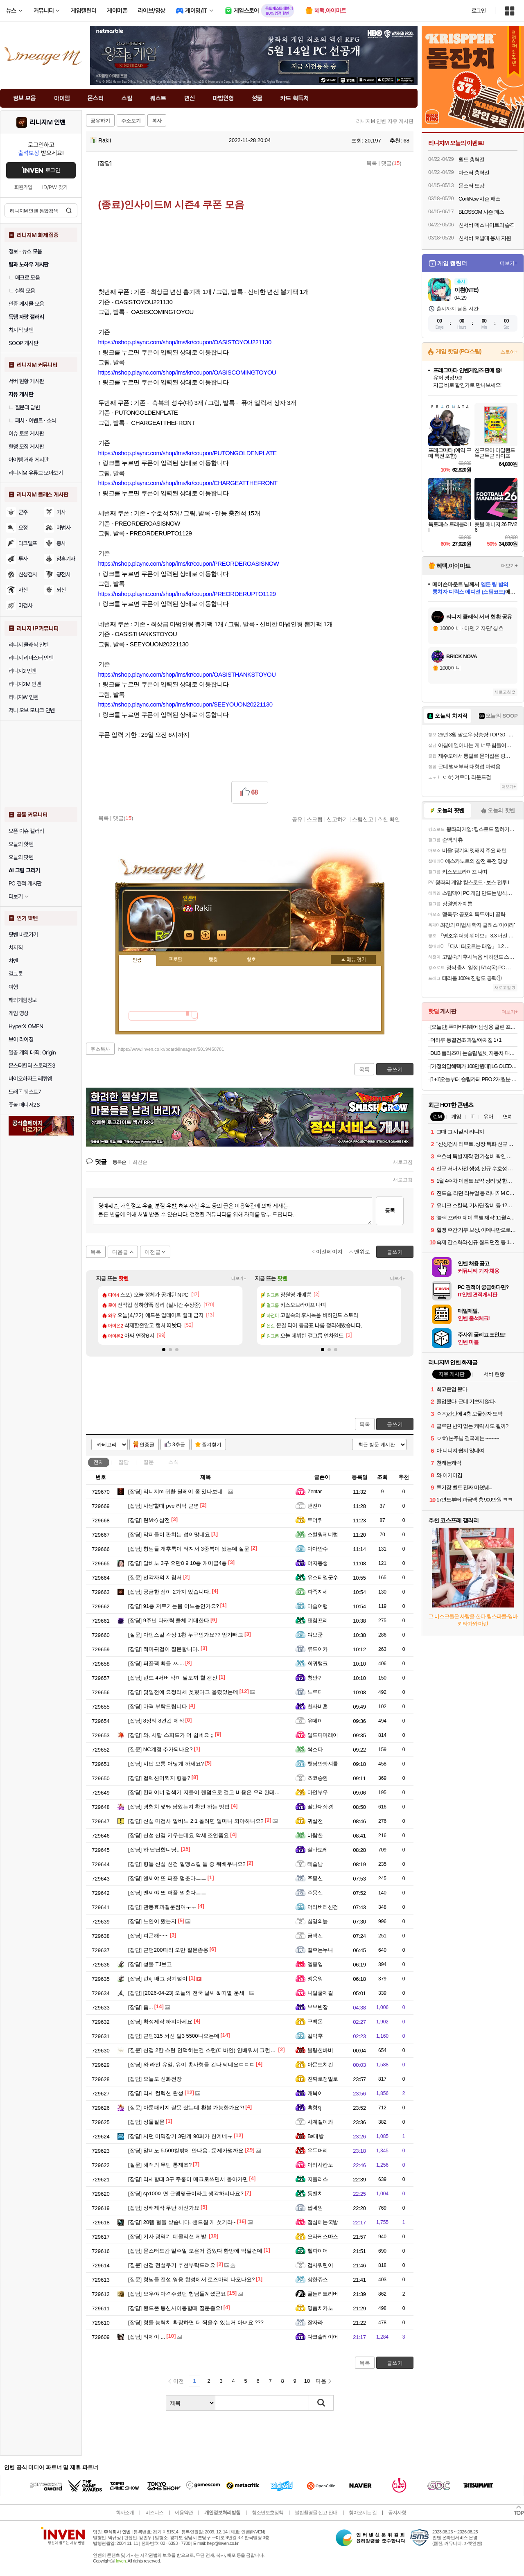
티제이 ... (146, 2337)
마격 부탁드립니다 (157, 1706)
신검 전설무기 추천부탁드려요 (171, 2265)
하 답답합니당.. (154, 1850)
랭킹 (213, 960)
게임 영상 (19, 1013)
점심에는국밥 (322, 2222)
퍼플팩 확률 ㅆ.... (156, 1663)
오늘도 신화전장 (155, 2079)
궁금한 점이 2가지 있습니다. (169, 1592)
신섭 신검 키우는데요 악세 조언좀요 (178, 1835)
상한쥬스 (317, 2279)
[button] (163, 1349)
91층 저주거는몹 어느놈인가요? (173, 1606)
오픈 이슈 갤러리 (26, 831)
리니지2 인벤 (22, 671)
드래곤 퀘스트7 (25, 1091)
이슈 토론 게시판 (26, 433)
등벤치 (315, 2193)
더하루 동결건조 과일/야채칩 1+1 (465, 1040)
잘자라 (315, 2322)
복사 (157, 121)
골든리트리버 (322, 2294)
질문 (148, 1462)
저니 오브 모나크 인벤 (31, 710)
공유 (297, 819)
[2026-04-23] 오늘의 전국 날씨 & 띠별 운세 (186, 1993)
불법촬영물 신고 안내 (316, 2512)
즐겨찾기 (211, 1444)
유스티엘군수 (322, 1577)
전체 (98, 1462)
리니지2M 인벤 (25, 684)
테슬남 (315, 1864)
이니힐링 (205, 935)
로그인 (479, 10)
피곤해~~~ (148, 1936)
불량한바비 (320, 2050)
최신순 (140, 1162)
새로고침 (403, 1162)
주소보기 (131, 121)
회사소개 (125, 2512)
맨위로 (362, 1251)
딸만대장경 (320, 1807)
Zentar (314, 1491)
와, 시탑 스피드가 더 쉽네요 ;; (171, 1735)
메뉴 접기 (353, 959)
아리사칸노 (320, 2165)
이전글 (152, 1252)
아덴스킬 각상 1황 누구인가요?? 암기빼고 (185, 1635)
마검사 (25, 605)
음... (140, 2007)
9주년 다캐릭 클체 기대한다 (168, 1620)
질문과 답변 (24, 407)
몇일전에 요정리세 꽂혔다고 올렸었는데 (183, 1692)
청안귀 (315, 1678)
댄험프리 (317, 1620)
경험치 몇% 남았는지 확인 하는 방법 (179, 1807)
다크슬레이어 (322, 2337)
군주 (23, 512)
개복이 (315, 2093)
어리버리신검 (322, 1907)
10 (307, 2381)
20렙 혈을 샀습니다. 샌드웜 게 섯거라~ (182, 2222)
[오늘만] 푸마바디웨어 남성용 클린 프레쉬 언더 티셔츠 (473, 1027)
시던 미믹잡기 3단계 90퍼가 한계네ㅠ (180, 2136)
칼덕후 (315, 2036)
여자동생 (317, 1563)
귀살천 (315, 1821)
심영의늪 (317, 1921)
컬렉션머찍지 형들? (159, 1778)
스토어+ (508, 352)
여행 (13, 987)
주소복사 (100, 1049)
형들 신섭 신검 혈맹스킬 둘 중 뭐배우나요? (187, 1864)
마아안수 (317, 1549)
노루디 (315, 1692)
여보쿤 (315, 1635)
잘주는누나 (320, 1950)
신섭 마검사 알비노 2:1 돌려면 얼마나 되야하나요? (196, 1821)
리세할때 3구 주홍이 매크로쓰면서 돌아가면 (188, 2179)
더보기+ (238, 1278)
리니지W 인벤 (23, 697)
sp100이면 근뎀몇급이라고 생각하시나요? (186, 2193)
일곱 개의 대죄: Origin (32, 1052)
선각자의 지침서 (155, 1577)
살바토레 (317, 1850)
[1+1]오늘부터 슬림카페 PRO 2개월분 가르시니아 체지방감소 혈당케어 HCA (473, 1079)
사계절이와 (320, 2122)
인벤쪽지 (189, 935)
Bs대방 (315, 2136)
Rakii (100, 140)
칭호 (251, 960)
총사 (61, 543)
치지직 (16, 947)
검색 (69, 210)
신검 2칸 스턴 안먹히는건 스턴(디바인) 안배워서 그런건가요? (208, 2050)
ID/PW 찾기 (55, 187)
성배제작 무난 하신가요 (163, 2208)
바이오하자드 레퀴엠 (30, 1078)
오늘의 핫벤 (21, 844)
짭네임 (315, 2208)
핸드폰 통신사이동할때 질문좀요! (175, 2308)
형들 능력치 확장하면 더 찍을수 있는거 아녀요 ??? (196, 2322)
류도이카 (317, 1649)
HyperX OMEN (26, 1026)
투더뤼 (315, 1520)
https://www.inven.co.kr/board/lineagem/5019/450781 (171, 1049)
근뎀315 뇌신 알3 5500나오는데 (173, 2036)
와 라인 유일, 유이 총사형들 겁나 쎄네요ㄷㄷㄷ (191, 2064)
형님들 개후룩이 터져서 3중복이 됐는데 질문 (188, 1549)
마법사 (63, 527)
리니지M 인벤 (48, 122)
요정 (23, 527)
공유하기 (100, 121)
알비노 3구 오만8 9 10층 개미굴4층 (177, 1563)
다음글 (120, 1252)
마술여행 (317, 1606)
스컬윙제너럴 (322, 1534)
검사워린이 (320, 2265)
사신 (23, 590)
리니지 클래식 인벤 (29, 644)
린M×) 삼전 (149, 1520)
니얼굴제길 (320, 1993)
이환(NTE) (466, 290)
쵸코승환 (317, 1778)
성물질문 (146, 2122)
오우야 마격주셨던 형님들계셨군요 (177, 2294)
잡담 (123, 1462)
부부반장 (317, 2007)
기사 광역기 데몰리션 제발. (168, 2236)
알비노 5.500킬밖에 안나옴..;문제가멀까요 (186, 2150)
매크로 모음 (24, 277)
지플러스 (317, 2179)
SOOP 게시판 (23, 343)
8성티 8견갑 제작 (156, 1721)
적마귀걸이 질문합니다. (163, 1649)
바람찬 (315, 1835)
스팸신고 (362, 819)
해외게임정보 (22, 1000)
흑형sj (314, 2107)
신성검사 (27, 574)
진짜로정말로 (322, 2079)
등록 (390, 1211)
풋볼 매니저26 (24, 1105)
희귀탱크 (317, 1663)
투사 (23, 558)
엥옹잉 (315, 1964)
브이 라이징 (21, 1039)
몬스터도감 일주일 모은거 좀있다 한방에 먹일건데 (195, 2251)
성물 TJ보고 (150, 1964)
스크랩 (315, 819)
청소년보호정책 (267, 2512)
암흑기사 (65, 558)
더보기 (222, 935)
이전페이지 (329, 1251)
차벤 (13, 960)
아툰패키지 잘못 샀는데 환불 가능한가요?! (186, 2107)
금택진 (315, 1936)
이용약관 (184, 2512)
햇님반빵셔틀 (322, 1764)
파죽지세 (317, 1592)
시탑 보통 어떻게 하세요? (166, 1764)
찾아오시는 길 (363, 2512)
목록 (371, 163)
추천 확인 (388, 819)
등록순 (119, 1162)
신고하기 (337, 819)
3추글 (178, 1444)
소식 (173, 1462)
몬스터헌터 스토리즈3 (32, 1065)
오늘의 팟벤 (21, 857)
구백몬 (315, 2021)
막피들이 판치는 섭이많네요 (169, 1534)
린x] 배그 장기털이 (157, 1978)
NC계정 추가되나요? (160, 1749)
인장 (137, 960)
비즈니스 (154, 2512)
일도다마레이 (322, 1735)
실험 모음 (22, 290)
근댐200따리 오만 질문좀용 (168, 1950)
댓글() (391, 163)
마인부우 (317, 1792)
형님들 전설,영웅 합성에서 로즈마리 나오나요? (191, 2279)
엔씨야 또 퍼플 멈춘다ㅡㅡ (167, 1878)
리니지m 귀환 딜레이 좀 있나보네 (175, 1491)
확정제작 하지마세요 (160, 2021)
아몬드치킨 (320, 2064)
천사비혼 (317, 1706)
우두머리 (317, 2150)
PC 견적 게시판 (25, 883)
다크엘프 (27, 543)
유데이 (315, 1721)
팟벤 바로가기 (23, 934)
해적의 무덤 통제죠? (160, 2165)
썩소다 (315, 1749)
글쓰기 (395, 1424)
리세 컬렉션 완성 (155, 2093)
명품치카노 (320, 2308)
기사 (61, 512)
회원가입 (23, 187)
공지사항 (397, 2512)
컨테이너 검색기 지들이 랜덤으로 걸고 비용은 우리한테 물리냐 (210, 1792)
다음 (321, 2381)
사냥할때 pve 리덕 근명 (163, 1506)
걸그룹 (16, 974)
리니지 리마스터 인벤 (31, 658)
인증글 (147, 1444)
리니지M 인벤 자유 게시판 (384, 121)
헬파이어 (317, 2251)
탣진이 (315, 1506)
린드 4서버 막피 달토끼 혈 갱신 (172, 1678)
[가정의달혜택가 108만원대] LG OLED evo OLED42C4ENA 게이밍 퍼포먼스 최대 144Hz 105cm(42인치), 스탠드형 (473, 1066)
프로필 (175, 960)
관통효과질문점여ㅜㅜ (162, 1907)
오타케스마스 (322, 2236)
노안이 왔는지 (152, 1921)
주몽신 (315, 1878)
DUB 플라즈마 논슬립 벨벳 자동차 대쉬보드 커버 (473, 1053)
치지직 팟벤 (21, 330)
